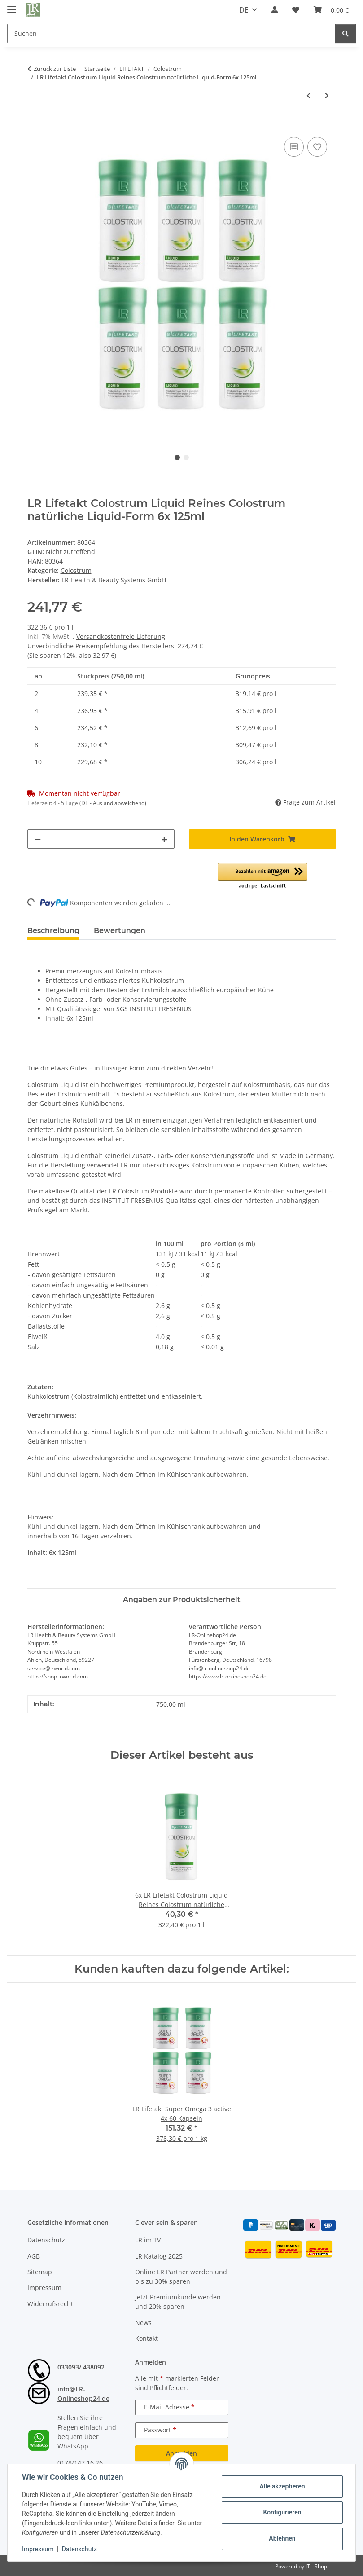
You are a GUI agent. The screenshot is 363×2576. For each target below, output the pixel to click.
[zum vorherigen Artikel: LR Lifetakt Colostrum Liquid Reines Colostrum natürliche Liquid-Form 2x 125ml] (308, 95)
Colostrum (76, 570)
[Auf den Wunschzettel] (317, 147)
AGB (33, 2256)
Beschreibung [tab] (53, 930)
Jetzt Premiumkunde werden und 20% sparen (178, 2302)
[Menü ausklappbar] (11, 5)
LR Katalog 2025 (159, 2256)
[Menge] (101, 839)
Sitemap (39, 2272)
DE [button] (244, 10)
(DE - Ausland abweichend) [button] (112, 803)
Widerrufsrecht (50, 2303)
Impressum (37, 2549)
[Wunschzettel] (295, 10)
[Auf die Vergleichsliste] (294, 147)
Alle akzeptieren (282, 2486)
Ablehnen (282, 2538)
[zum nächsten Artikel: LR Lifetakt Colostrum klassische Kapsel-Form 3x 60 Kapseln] (327, 95)
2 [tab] (186, 457)
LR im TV (148, 2240)
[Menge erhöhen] (164, 839)
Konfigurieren (282, 2512)
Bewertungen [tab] (119, 930)
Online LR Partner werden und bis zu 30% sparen (181, 2276)
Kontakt (146, 2338)
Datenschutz (79, 2549)
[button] (274, 10)
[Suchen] (171, 33)
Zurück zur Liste (55, 69)
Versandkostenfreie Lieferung (120, 636)
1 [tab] (177, 457)
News (143, 2322)
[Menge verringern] (38, 839)
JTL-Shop (316, 2566)
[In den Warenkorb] (34, 125)
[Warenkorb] (331, 10)
